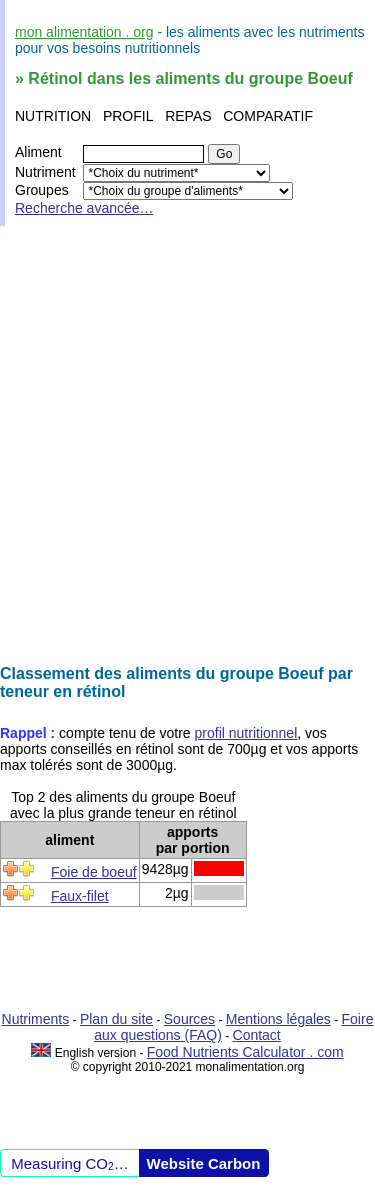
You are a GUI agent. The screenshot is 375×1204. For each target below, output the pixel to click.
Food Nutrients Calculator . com (245, 1052)
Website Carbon (204, 1163)
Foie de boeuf (94, 872)
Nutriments (36, 1019)
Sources (189, 1019)
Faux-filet (80, 896)
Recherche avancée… (84, 208)
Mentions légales (278, 1019)
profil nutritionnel (246, 733)
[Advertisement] (187, 445)
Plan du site (116, 1019)
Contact (257, 1035)
